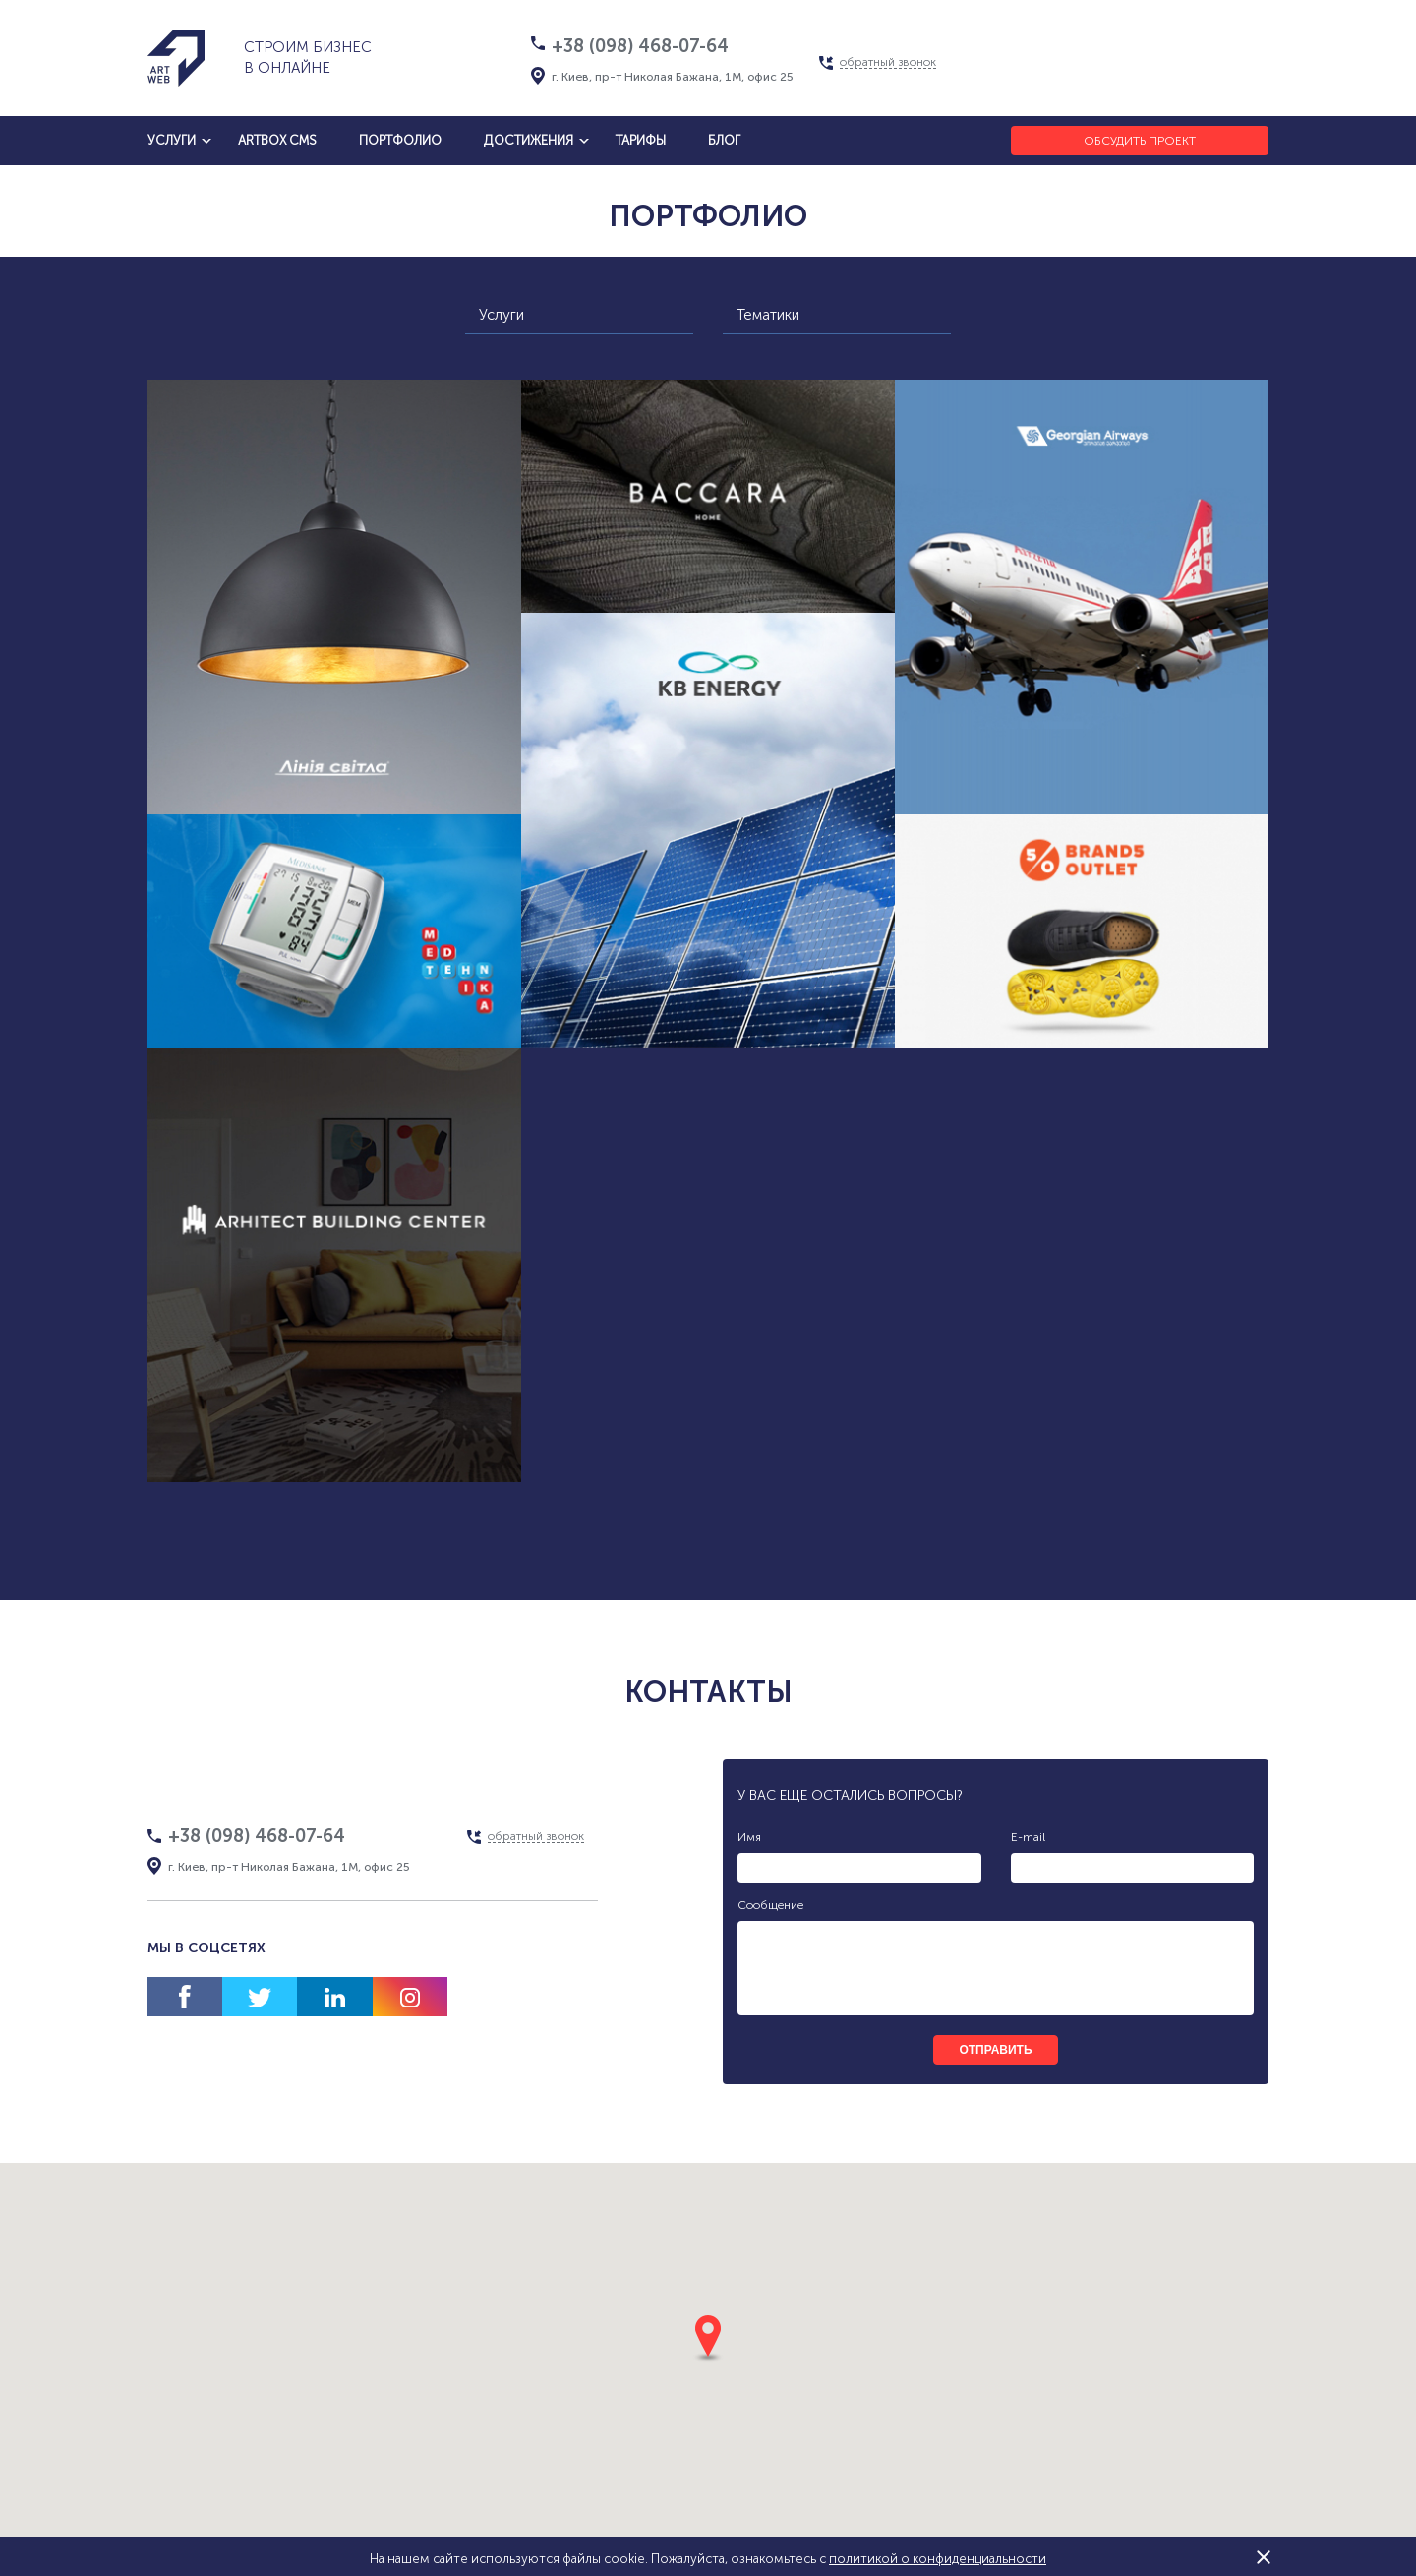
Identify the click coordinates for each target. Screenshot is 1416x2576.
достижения (528, 140)
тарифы (641, 140)
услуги (172, 140)
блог (724, 140)
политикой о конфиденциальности (937, 2558)
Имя (749, 1837)
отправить (995, 2050)
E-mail (1028, 1837)
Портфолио (400, 140)
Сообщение (770, 1905)
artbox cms (277, 140)
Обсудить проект (1140, 141)
